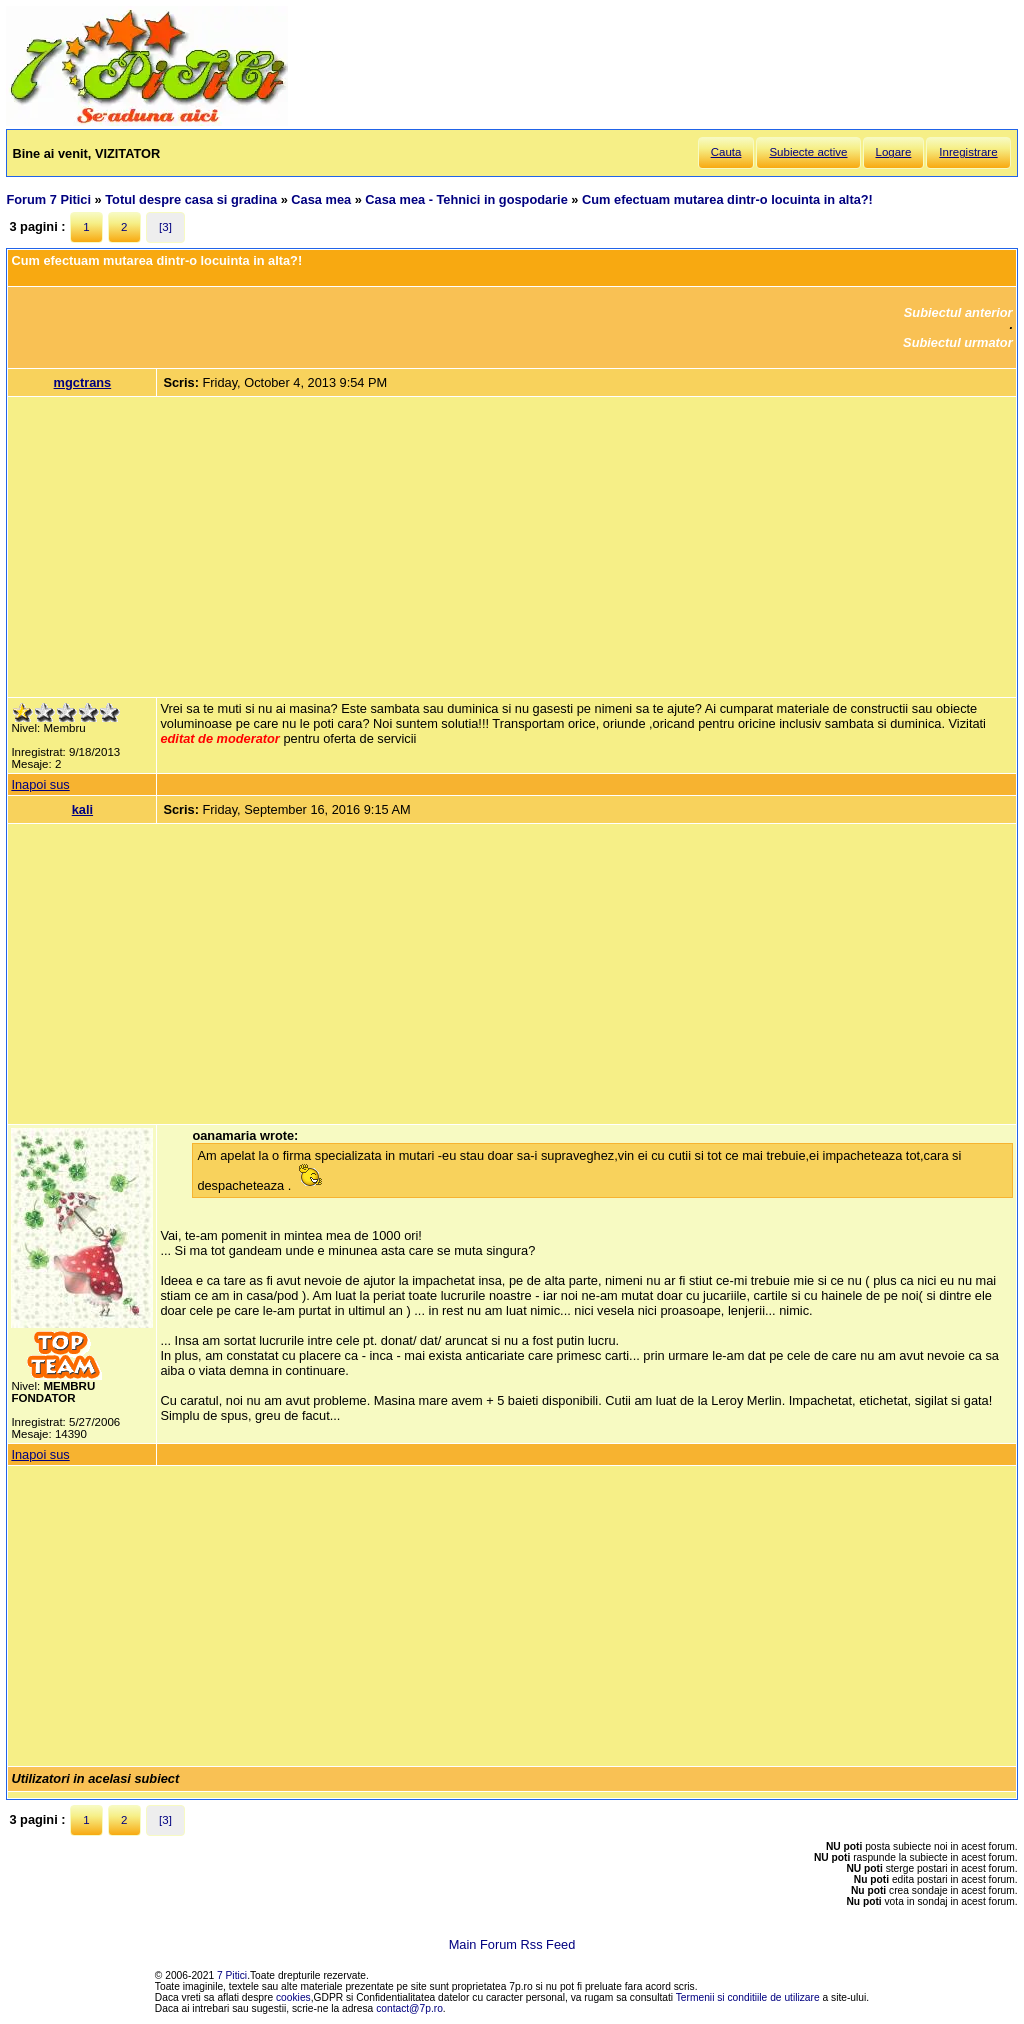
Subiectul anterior (958, 312)
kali (82, 809)
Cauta (726, 152)
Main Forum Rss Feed (512, 1944)
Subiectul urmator (958, 342)
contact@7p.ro (409, 2008)
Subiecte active (808, 152)
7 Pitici (232, 1975)
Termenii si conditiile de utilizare (748, 1997)
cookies (293, 1997)
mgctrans (83, 382)
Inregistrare (968, 152)
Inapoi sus (40, 784)
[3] (165, 227)
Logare (894, 152)
